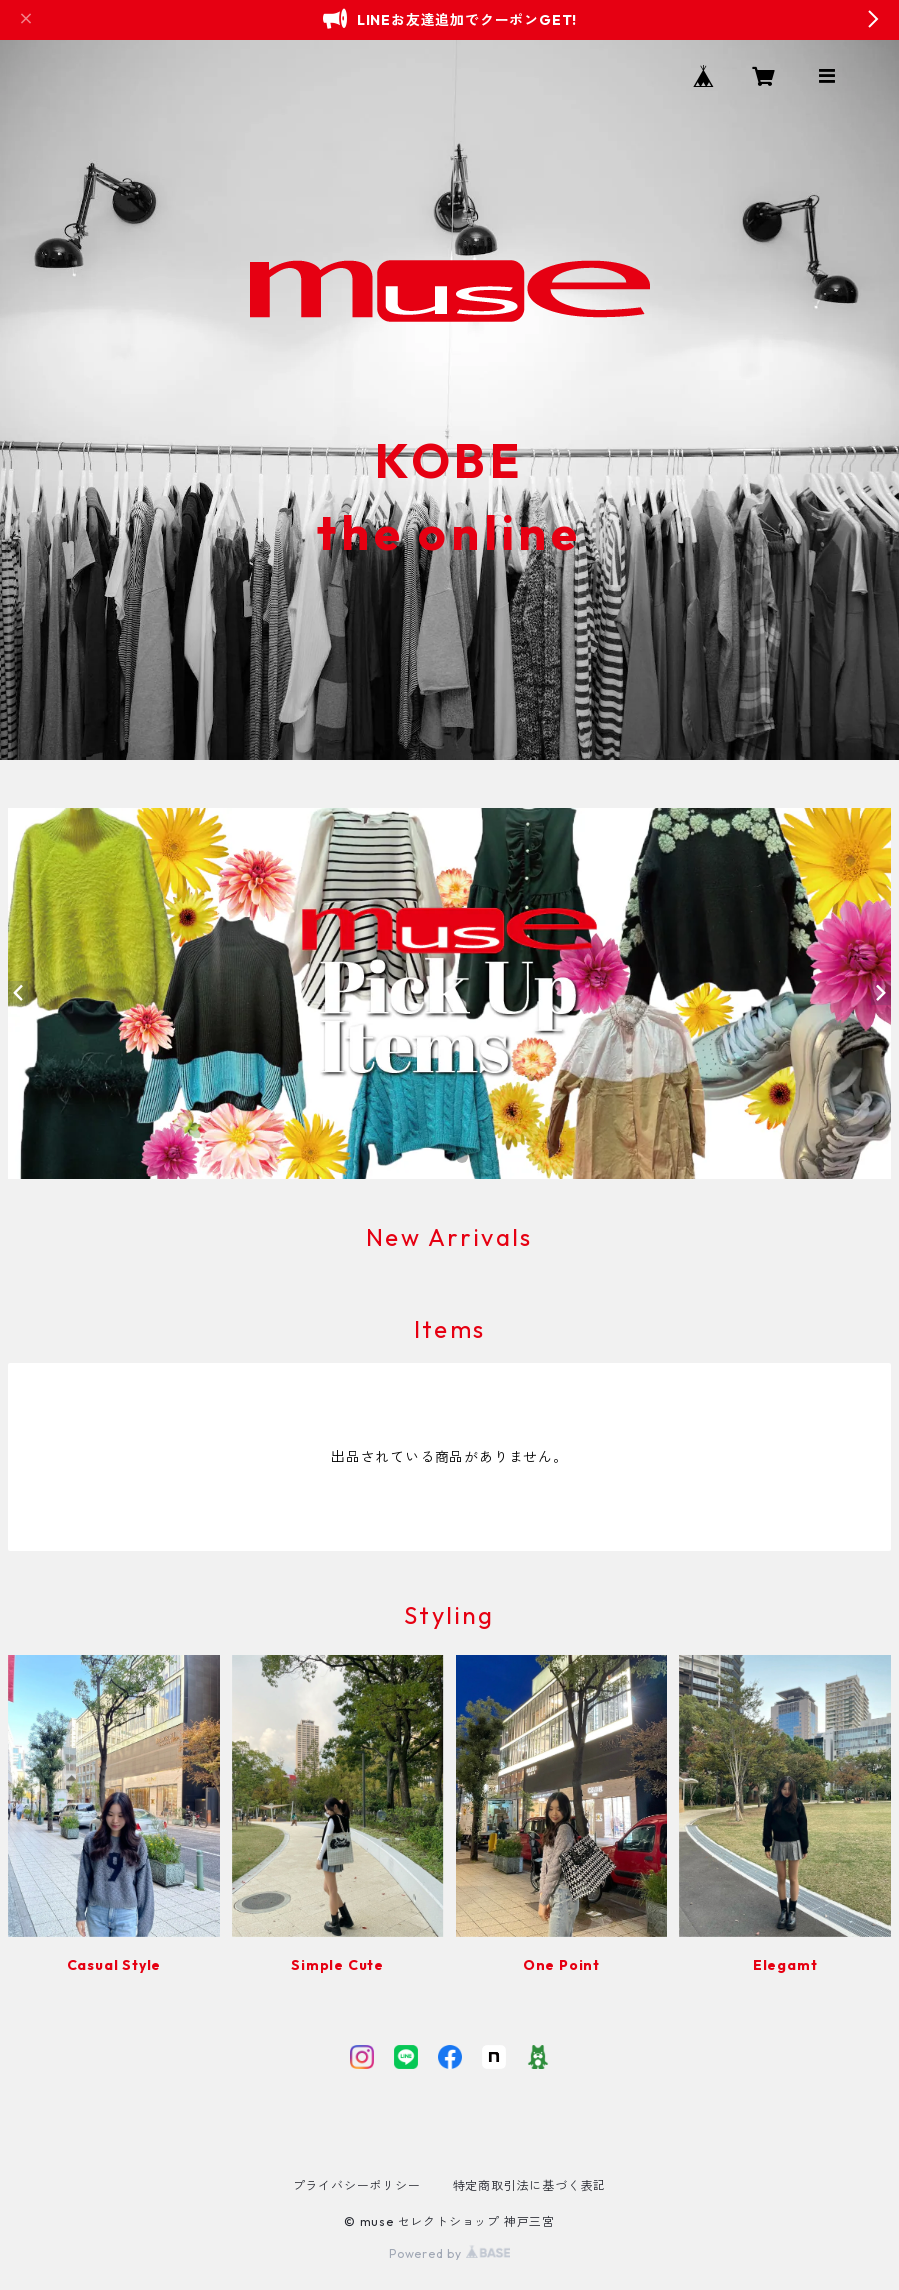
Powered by (449, 2253)
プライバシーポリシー (357, 2185)
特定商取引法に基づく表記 (530, 2185)
